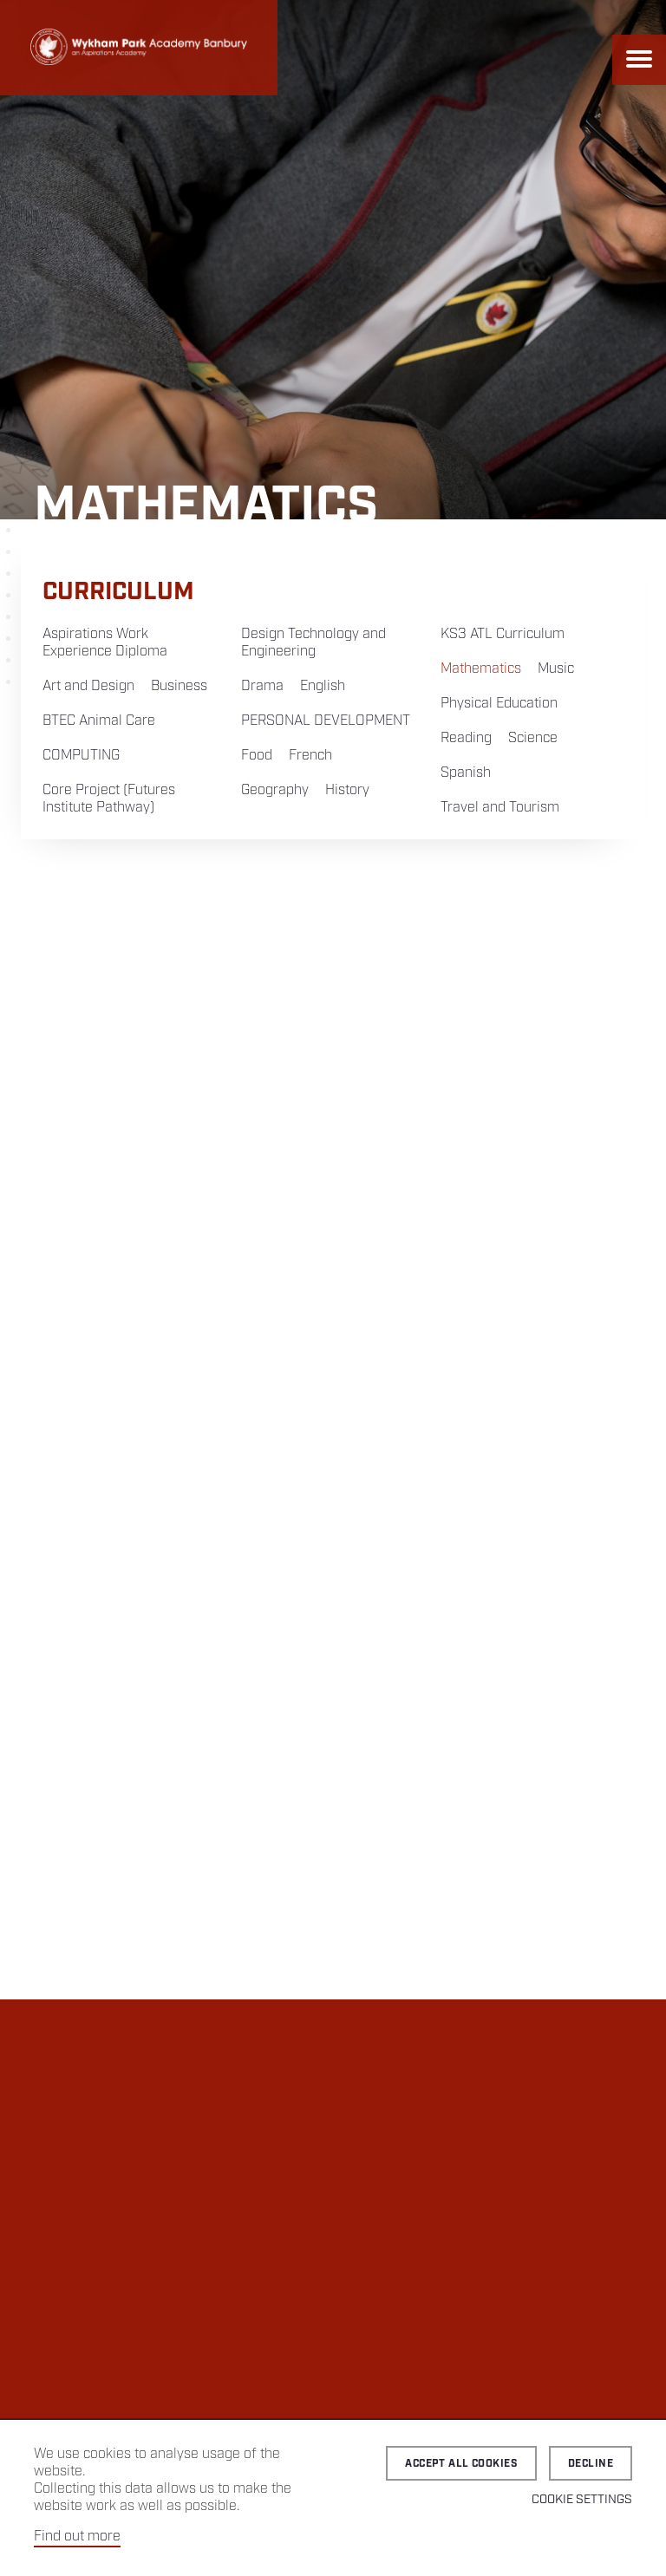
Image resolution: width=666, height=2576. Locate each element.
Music (556, 669)
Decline (590, 2463)
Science (533, 738)
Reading (466, 738)
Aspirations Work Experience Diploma (104, 643)
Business (179, 686)
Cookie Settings (582, 2500)
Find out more (77, 2536)
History (347, 790)
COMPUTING (81, 756)
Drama (262, 686)
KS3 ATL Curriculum (503, 634)
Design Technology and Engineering (313, 643)
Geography (275, 790)
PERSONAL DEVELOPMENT (325, 721)
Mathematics (481, 669)
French (310, 756)
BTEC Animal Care (98, 721)
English (322, 686)
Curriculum (118, 592)
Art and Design (88, 686)
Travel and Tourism (500, 808)
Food (256, 756)
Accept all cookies (461, 2463)
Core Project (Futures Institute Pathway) (108, 799)
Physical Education (499, 704)
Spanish (466, 773)
